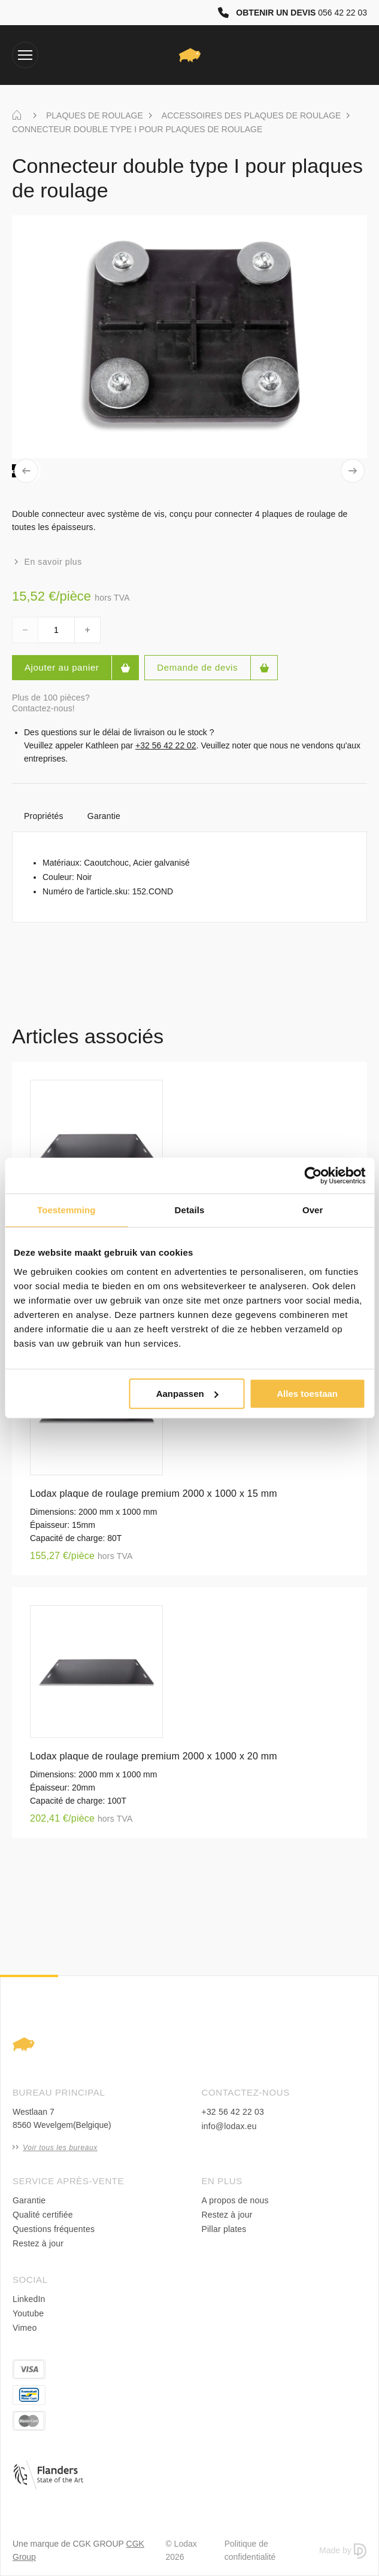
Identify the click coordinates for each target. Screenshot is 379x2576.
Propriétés (43, 816)
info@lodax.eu (229, 2126)
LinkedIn (29, 2299)
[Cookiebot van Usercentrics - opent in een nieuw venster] (312, 1176)
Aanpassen (187, 1394)
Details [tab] (190, 1210)
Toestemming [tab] (66, 1210)
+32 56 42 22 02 (165, 745)
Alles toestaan (307, 1394)
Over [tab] (312, 1210)
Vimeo (25, 2328)
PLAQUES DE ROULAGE (94, 115)
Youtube (28, 2313)
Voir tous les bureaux (55, 2147)
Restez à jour (38, 2243)
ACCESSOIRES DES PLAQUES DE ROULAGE (251, 115)
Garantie (103, 816)
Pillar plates (224, 2229)
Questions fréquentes (54, 2229)
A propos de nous (235, 2200)
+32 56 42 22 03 (233, 2112)
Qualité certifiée (43, 2214)
